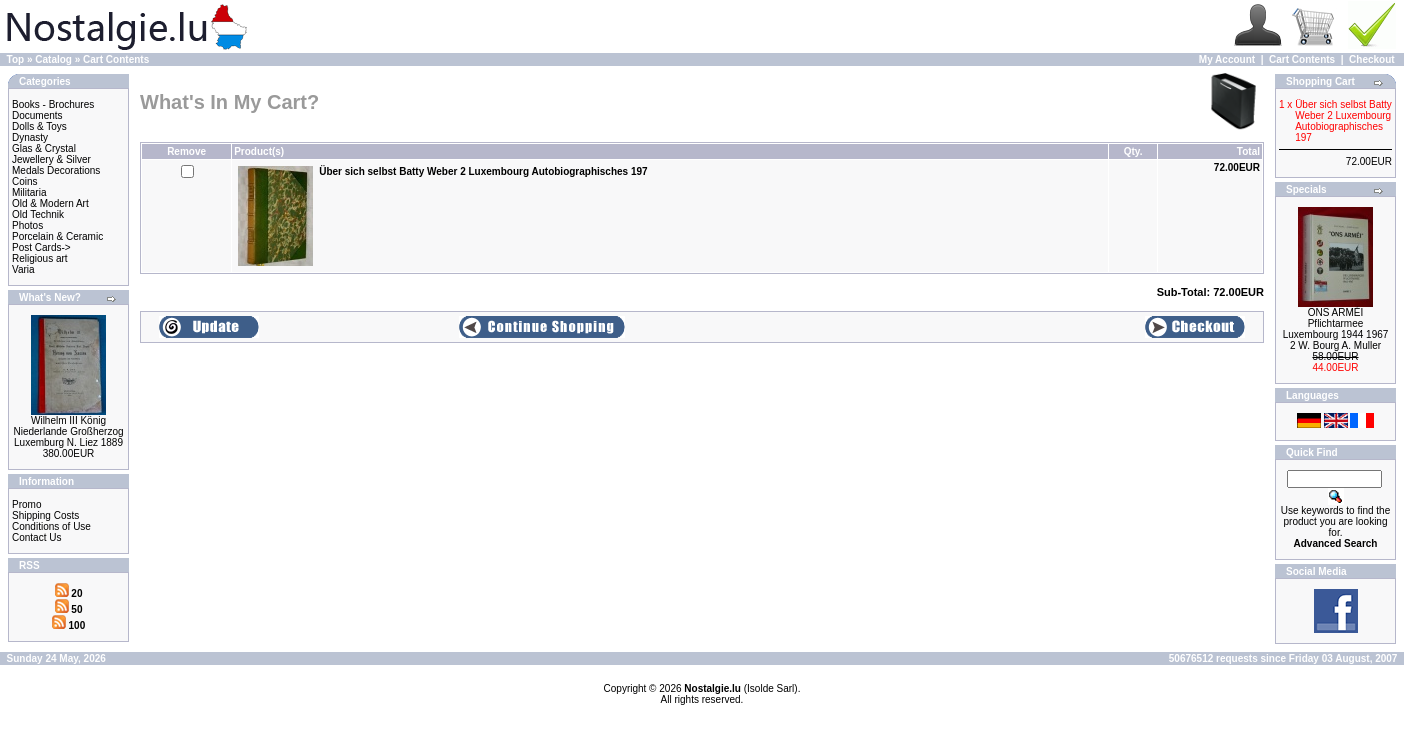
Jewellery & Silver (51, 159)
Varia (23, 269)
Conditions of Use (51, 526)
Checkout (1372, 59)
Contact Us (36, 537)
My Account (1227, 59)
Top (16, 59)
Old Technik (38, 214)
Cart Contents (116, 59)
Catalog (53, 59)
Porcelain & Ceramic (57, 236)
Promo (26, 504)
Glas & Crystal (44, 148)
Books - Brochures (53, 104)
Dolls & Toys (39, 126)
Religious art (40, 258)
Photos (27, 225)
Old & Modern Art (50, 203)
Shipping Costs (45, 515)
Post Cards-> (41, 247)
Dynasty (30, 137)
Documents (37, 115)
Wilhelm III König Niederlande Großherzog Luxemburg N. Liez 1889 (68, 431)
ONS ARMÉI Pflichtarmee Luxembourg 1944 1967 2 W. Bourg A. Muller (1336, 329)
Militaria (29, 192)
